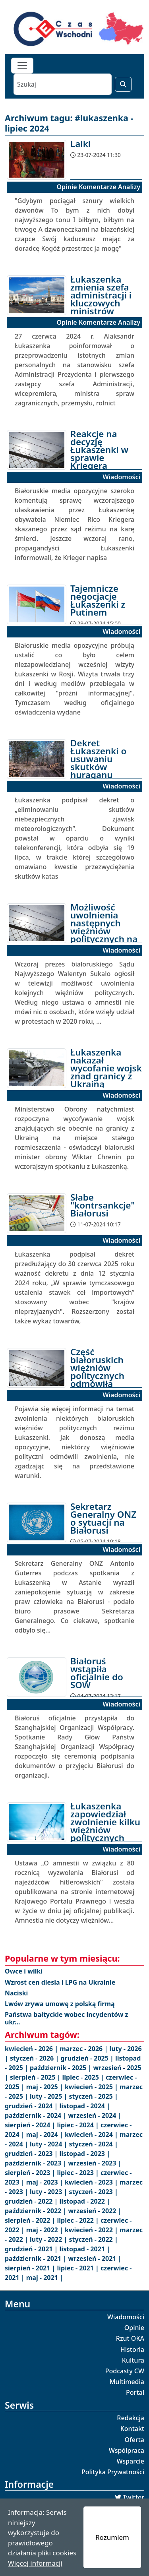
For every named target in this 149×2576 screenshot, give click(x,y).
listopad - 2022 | (85, 2201)
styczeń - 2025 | (93, 2096)
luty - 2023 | (49, 2191)
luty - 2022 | (49, 2239)
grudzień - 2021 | (32, 2249)
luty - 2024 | (49, 2144)
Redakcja (130, 2417)
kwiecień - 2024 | (92, 2134)
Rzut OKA (130, 2338)
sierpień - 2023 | (31, 2172)
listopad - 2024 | (85, 2105)
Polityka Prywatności (112, 2472)
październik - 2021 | (36, 2258)
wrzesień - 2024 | (94, 2115)
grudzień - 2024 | (32, 2105)
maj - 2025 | (45, 2086)
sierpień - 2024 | (31, 2125)
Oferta (135, 2439)
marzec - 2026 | (84, 2048)
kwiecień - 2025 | (92, 2086)
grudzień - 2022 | (32, 2201)
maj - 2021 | (44, 2277)
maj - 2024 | (45, 2134)
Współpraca (126, 2450)
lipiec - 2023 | (79, 2172)
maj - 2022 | (45, 2229)
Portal (135, 2392)
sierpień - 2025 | (36, 2077)
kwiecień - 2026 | (32, 2048)
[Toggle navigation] (22, 66)
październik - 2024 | (36, 2115)
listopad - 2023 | (85, 2153)
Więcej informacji (35, 2563)
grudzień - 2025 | (87, 2058)
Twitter (133, 2497)
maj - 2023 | (45, 2182)
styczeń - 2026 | (35, 2058)
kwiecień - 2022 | (92, 2229)
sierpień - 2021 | (31, 2268)
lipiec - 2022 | (79, 2220)
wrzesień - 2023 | (94, 2163)
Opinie (134, 2327)
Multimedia (127, 2381)
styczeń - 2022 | (93, 2239)
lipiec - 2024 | (79, 2125)
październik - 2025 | (61, 2067)
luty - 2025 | (49, 2096)
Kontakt (132, 2428)
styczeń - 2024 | (93, 2144)
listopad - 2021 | (85, 2249)
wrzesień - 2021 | (94, 2258)
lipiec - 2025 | (84, 2077)
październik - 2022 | (36, 2210)
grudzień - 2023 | (32, 2153)
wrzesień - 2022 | (94, 2210)
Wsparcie (130, 2461)
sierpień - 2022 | (31, 2220)
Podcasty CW (124, 2371)
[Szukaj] (63, 84)
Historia (132, 2349)
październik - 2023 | (36, 2163)
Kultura (133, 2360)
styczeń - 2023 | (93, 2191)
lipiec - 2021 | (79, 2268)
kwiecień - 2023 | (92, 2182)
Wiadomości (125, 2317)
